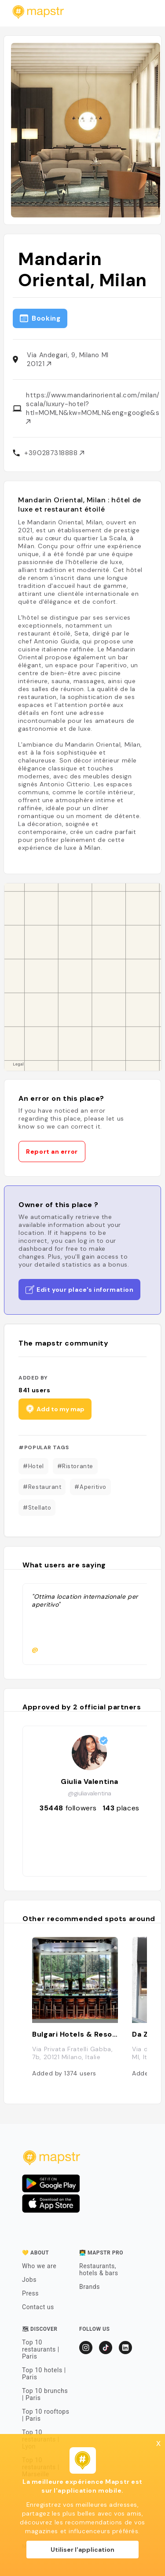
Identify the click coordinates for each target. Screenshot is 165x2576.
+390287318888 (54, 453)
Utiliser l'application (82, 2550)
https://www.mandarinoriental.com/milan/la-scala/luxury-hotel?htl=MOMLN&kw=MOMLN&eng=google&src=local (92, 407)
